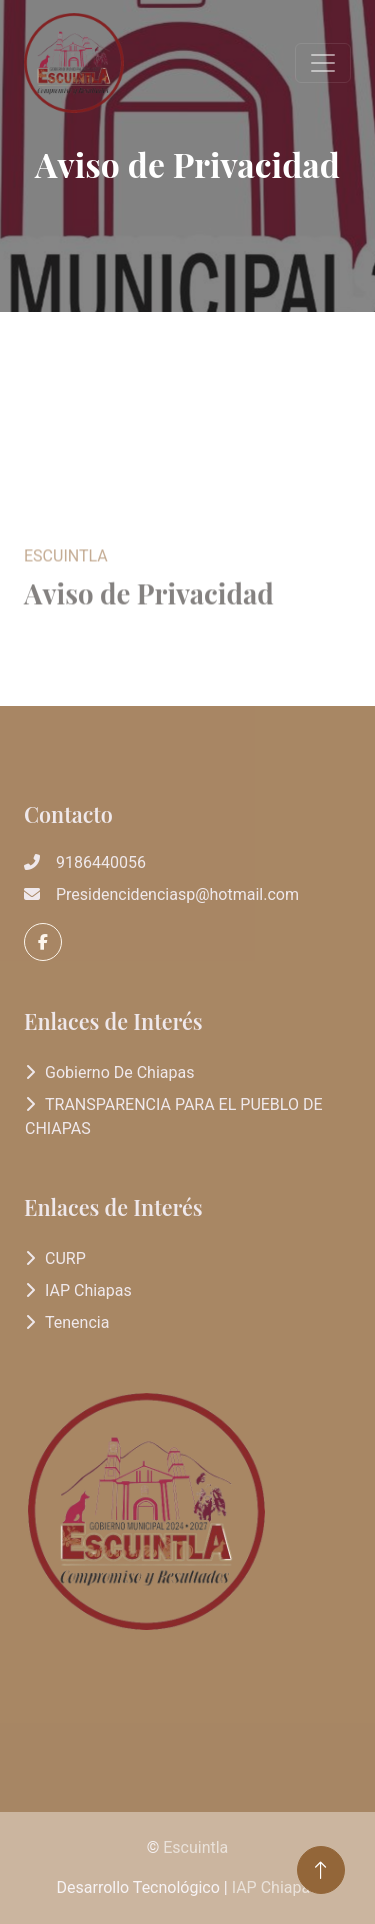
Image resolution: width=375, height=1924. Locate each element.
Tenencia (77, 1322)
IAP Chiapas (88, 1290)
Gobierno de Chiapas (119, 1072)
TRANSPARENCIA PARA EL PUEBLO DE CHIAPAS (174, 1116)
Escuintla (195, 1847)
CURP (65, 1258)
